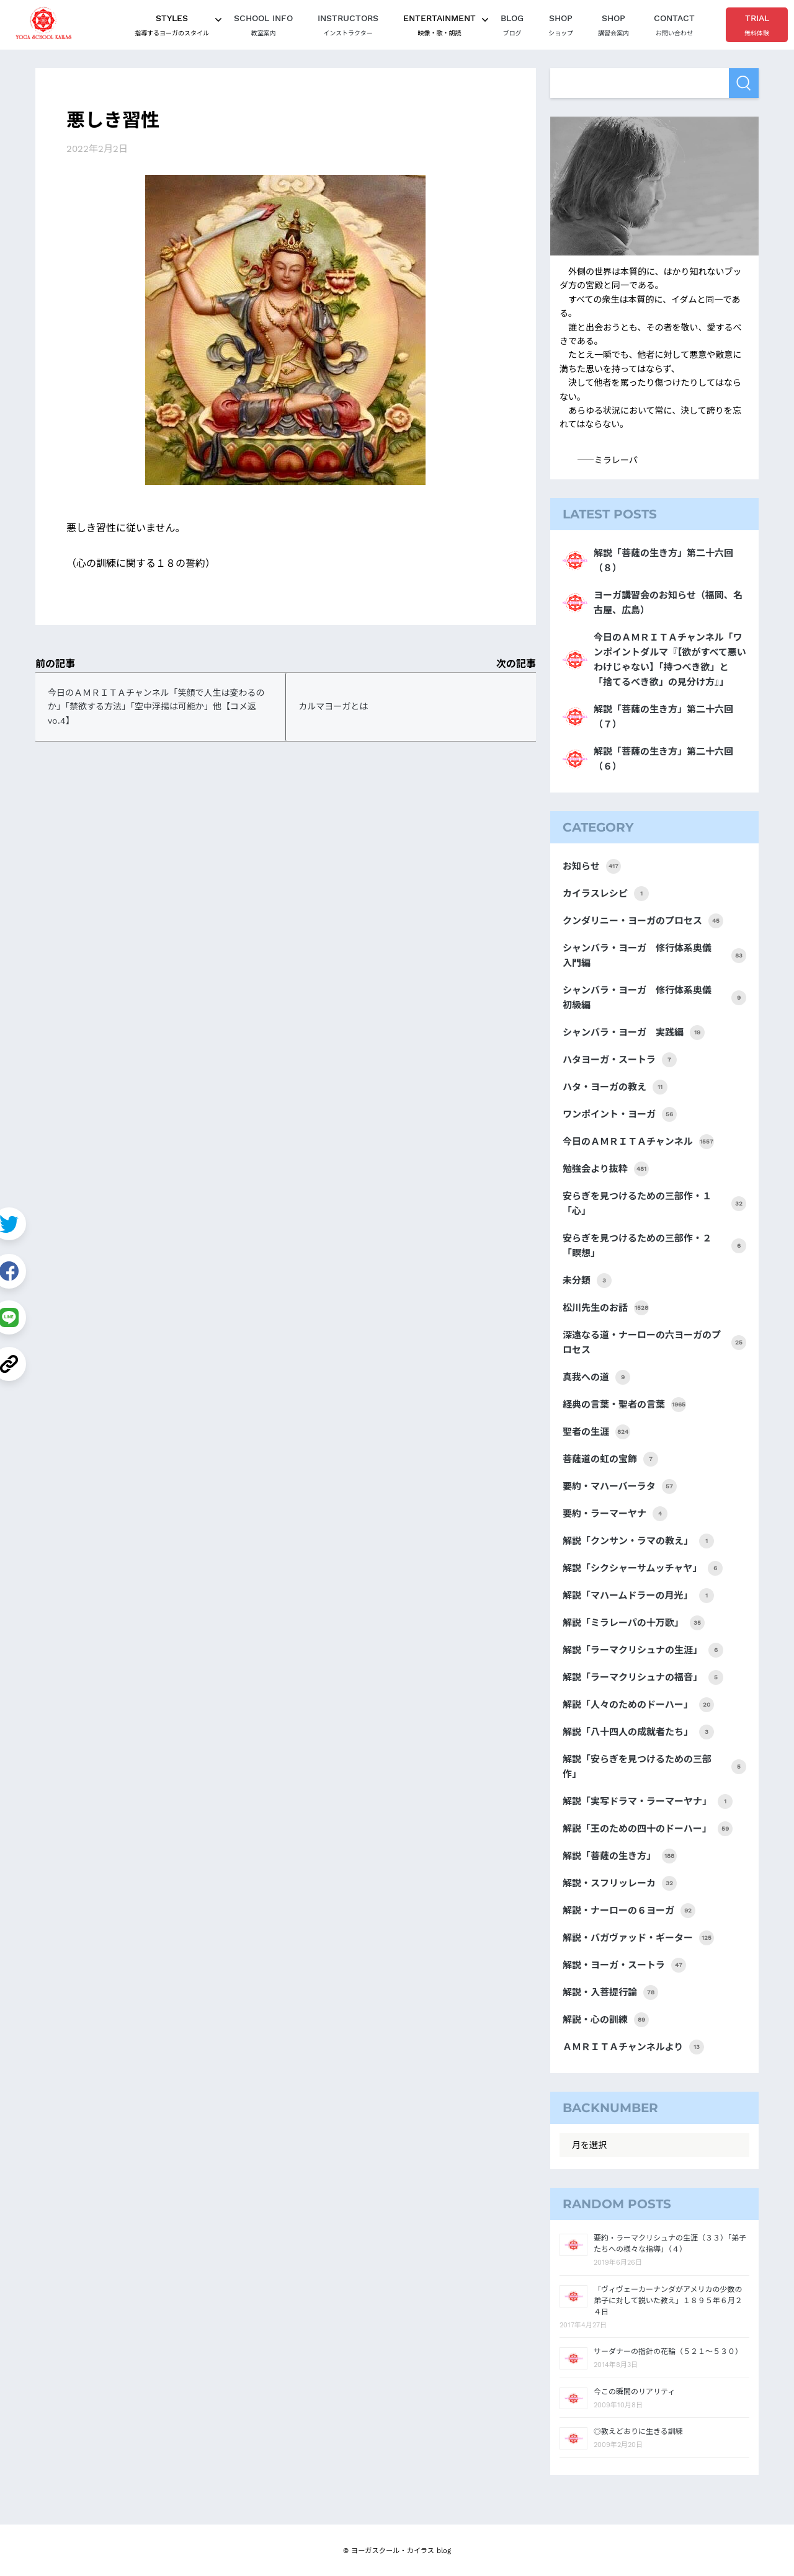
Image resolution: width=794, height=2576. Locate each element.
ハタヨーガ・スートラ (620, 1059)
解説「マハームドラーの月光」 (638, 1595)
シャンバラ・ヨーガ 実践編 (634, 1032)
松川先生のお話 (606, 1307)
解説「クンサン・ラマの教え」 (638, 1541)
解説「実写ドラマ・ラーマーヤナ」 (648, 1801)
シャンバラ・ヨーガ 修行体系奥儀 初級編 (654, 998)
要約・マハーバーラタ (620, 1486)
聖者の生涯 (596, 1431)
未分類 (587, 1280)
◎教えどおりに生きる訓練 (638, 2431)
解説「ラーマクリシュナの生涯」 (643, 1650)
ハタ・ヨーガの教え (615, 1087)
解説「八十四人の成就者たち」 (638, 1732)
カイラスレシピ (606, 893)
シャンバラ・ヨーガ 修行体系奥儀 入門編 (654, 956)
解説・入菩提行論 (610, 1992)
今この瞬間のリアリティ (634, 2391)
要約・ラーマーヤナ (615, 1513)
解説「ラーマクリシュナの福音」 (643, 1677)
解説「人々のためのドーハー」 (638, 1704)
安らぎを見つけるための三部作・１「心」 (654, 1204)
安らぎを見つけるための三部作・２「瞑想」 (654, 1246)
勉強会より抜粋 (606, 1168)
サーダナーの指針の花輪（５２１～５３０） (668, 2351)
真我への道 (596, 1377)
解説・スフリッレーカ (620, 1883)
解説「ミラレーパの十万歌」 (634, 1622)
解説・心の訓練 (606, 2019)
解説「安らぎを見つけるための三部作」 (654, 1767)
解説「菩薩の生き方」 (620, 1856)
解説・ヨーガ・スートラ (624, 1965)
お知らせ (592, 866)
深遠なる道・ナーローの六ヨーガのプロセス (654, 1343)
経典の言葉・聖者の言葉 (624, 1404)
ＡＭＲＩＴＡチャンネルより (633, 2047)
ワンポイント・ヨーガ (620, 1114)
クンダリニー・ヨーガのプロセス (643, 920)
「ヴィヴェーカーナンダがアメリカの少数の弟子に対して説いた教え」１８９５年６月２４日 (668, 2300)
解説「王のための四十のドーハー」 (648, 1828)
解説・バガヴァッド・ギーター (638, 1937)
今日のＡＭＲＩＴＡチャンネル (638, 1141)
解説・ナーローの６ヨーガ (629, 1910)
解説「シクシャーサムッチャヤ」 (643, 1568)
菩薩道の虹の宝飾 (610, 1459)
